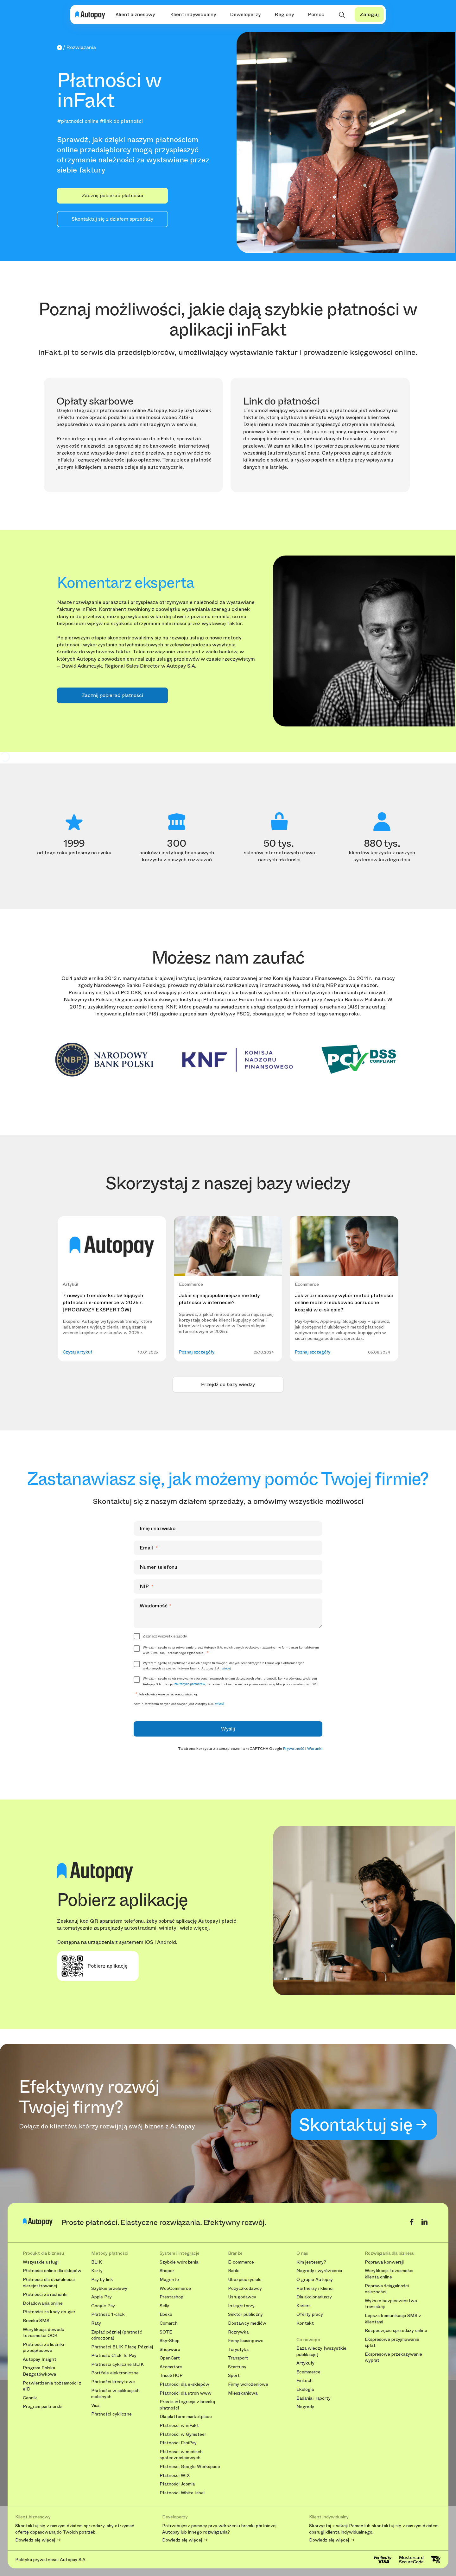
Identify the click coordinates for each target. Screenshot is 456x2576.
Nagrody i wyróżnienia (319, 2271)
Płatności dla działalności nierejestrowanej (49, 2283)
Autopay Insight (39, 2359)
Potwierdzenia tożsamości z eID (52, 2386)
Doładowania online (43, 2303)
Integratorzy (241, 2306)
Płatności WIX (175, 2475)
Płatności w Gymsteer (183, 2434)
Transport (238, 2358)
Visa (95, 2406)
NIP (147, 1586)
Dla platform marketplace (186, 2417)
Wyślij (228, 1729)
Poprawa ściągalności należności (387, 2289)
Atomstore (171, 2367)
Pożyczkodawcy (245, 2288)
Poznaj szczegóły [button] (196, 1352)
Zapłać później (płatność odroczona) (116, 2335)
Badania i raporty (313, 2398)
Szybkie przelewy (109, 2288)
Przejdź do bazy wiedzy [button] (228, 1384)
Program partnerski (42, 2406)
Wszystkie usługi (41, 2262)
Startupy (237, 2367)
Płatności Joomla (177, 2484)
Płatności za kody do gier (49, 2312)
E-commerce (241, 2262)
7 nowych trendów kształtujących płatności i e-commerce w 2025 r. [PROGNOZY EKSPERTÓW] (103, 1302)
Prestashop (171, 2297)
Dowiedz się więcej (35, 2540)
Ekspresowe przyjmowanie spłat (392, 2342)
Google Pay (103, 2306)
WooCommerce (175, 2288)
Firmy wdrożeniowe (248, 2384)
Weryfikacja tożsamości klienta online (389, 2274)
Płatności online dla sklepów (52, 2271)
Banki (233, 2271)
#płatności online (77, 121)
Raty (96, 2323)
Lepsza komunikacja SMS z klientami (393, 2319)
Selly (164, 2306)
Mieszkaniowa (242, 2393)
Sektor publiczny (245, 2314)
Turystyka (238, 2350)
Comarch (169, 2323)
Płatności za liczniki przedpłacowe (43, 2347)
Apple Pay (101, 2297)
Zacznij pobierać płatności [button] (112, 195)
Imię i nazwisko (157, 1528)
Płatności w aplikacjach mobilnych (115, 2394)
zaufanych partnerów (189, 1684)
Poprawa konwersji (384, 2262)
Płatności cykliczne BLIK (117, 2364)
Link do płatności (281, 401)
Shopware (170, 2350)
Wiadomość (155, 1605)
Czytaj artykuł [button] (77, 1352)
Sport (234, 2375)
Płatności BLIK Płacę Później (122, 2347)
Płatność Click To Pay (113, 2356)
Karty (97, 2271)
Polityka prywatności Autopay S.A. (50, 2559)
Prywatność (293, 1748)
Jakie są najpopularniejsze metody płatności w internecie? (219, 1299)
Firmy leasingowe (245, 2341)
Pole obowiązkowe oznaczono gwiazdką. (166, 1694)
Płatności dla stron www (186, 2393)
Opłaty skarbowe (94, 401)
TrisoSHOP (171, 2375)
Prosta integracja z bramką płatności (187, 2405)
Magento (169, 2280)
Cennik (30, 2398)
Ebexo (166, 2314)
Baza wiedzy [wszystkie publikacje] (321, 2351)
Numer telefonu (158, 1567)
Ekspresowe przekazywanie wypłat (393, 2357)
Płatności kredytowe (113, 2382)
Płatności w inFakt (179, 2425)
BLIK (96, 2262)
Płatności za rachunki (45, 2294)
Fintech (304, 2381)
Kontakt (305, 2323)
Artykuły (305, 2363)
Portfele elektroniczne (115, 2373)
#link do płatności (121, 121)
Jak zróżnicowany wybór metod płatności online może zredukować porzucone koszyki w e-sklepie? (344, 1302)
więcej (226, 1668)
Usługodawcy (242, 2297)
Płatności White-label (182, 2493)
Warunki (314, 1748)
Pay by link (102, 2280)
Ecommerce (308, 2372)
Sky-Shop (170, 2341)
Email (149, 1547)
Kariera (303, 2306)
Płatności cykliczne (111, 2414)
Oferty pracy (309, 2314)
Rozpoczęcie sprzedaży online (396, 2331)
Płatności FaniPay (178, 2443)
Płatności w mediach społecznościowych (181, 2455)
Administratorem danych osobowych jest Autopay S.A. (179, 1703)
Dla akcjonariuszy (314, 2297)
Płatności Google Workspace (190, 2467)
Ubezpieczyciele (245, 2280)
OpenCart (170, 2358)
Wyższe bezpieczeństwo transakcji (391, 2304)
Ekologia (305, 2389)
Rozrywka (238, 2332)
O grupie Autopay (314, 2280)
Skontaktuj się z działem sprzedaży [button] (112, 219)
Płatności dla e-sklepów (184, 2384)
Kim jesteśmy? (311, 2262)
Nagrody (305, 2407)
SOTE (166, 2332)
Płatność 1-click (108, 2314)
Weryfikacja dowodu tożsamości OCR (43, 2333)
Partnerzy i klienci (314, 2288)
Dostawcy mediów (247, 2323)
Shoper (167, 2271)
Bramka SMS (36, 2321)
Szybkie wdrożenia (179, 2262)
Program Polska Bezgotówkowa (39, 2371)
